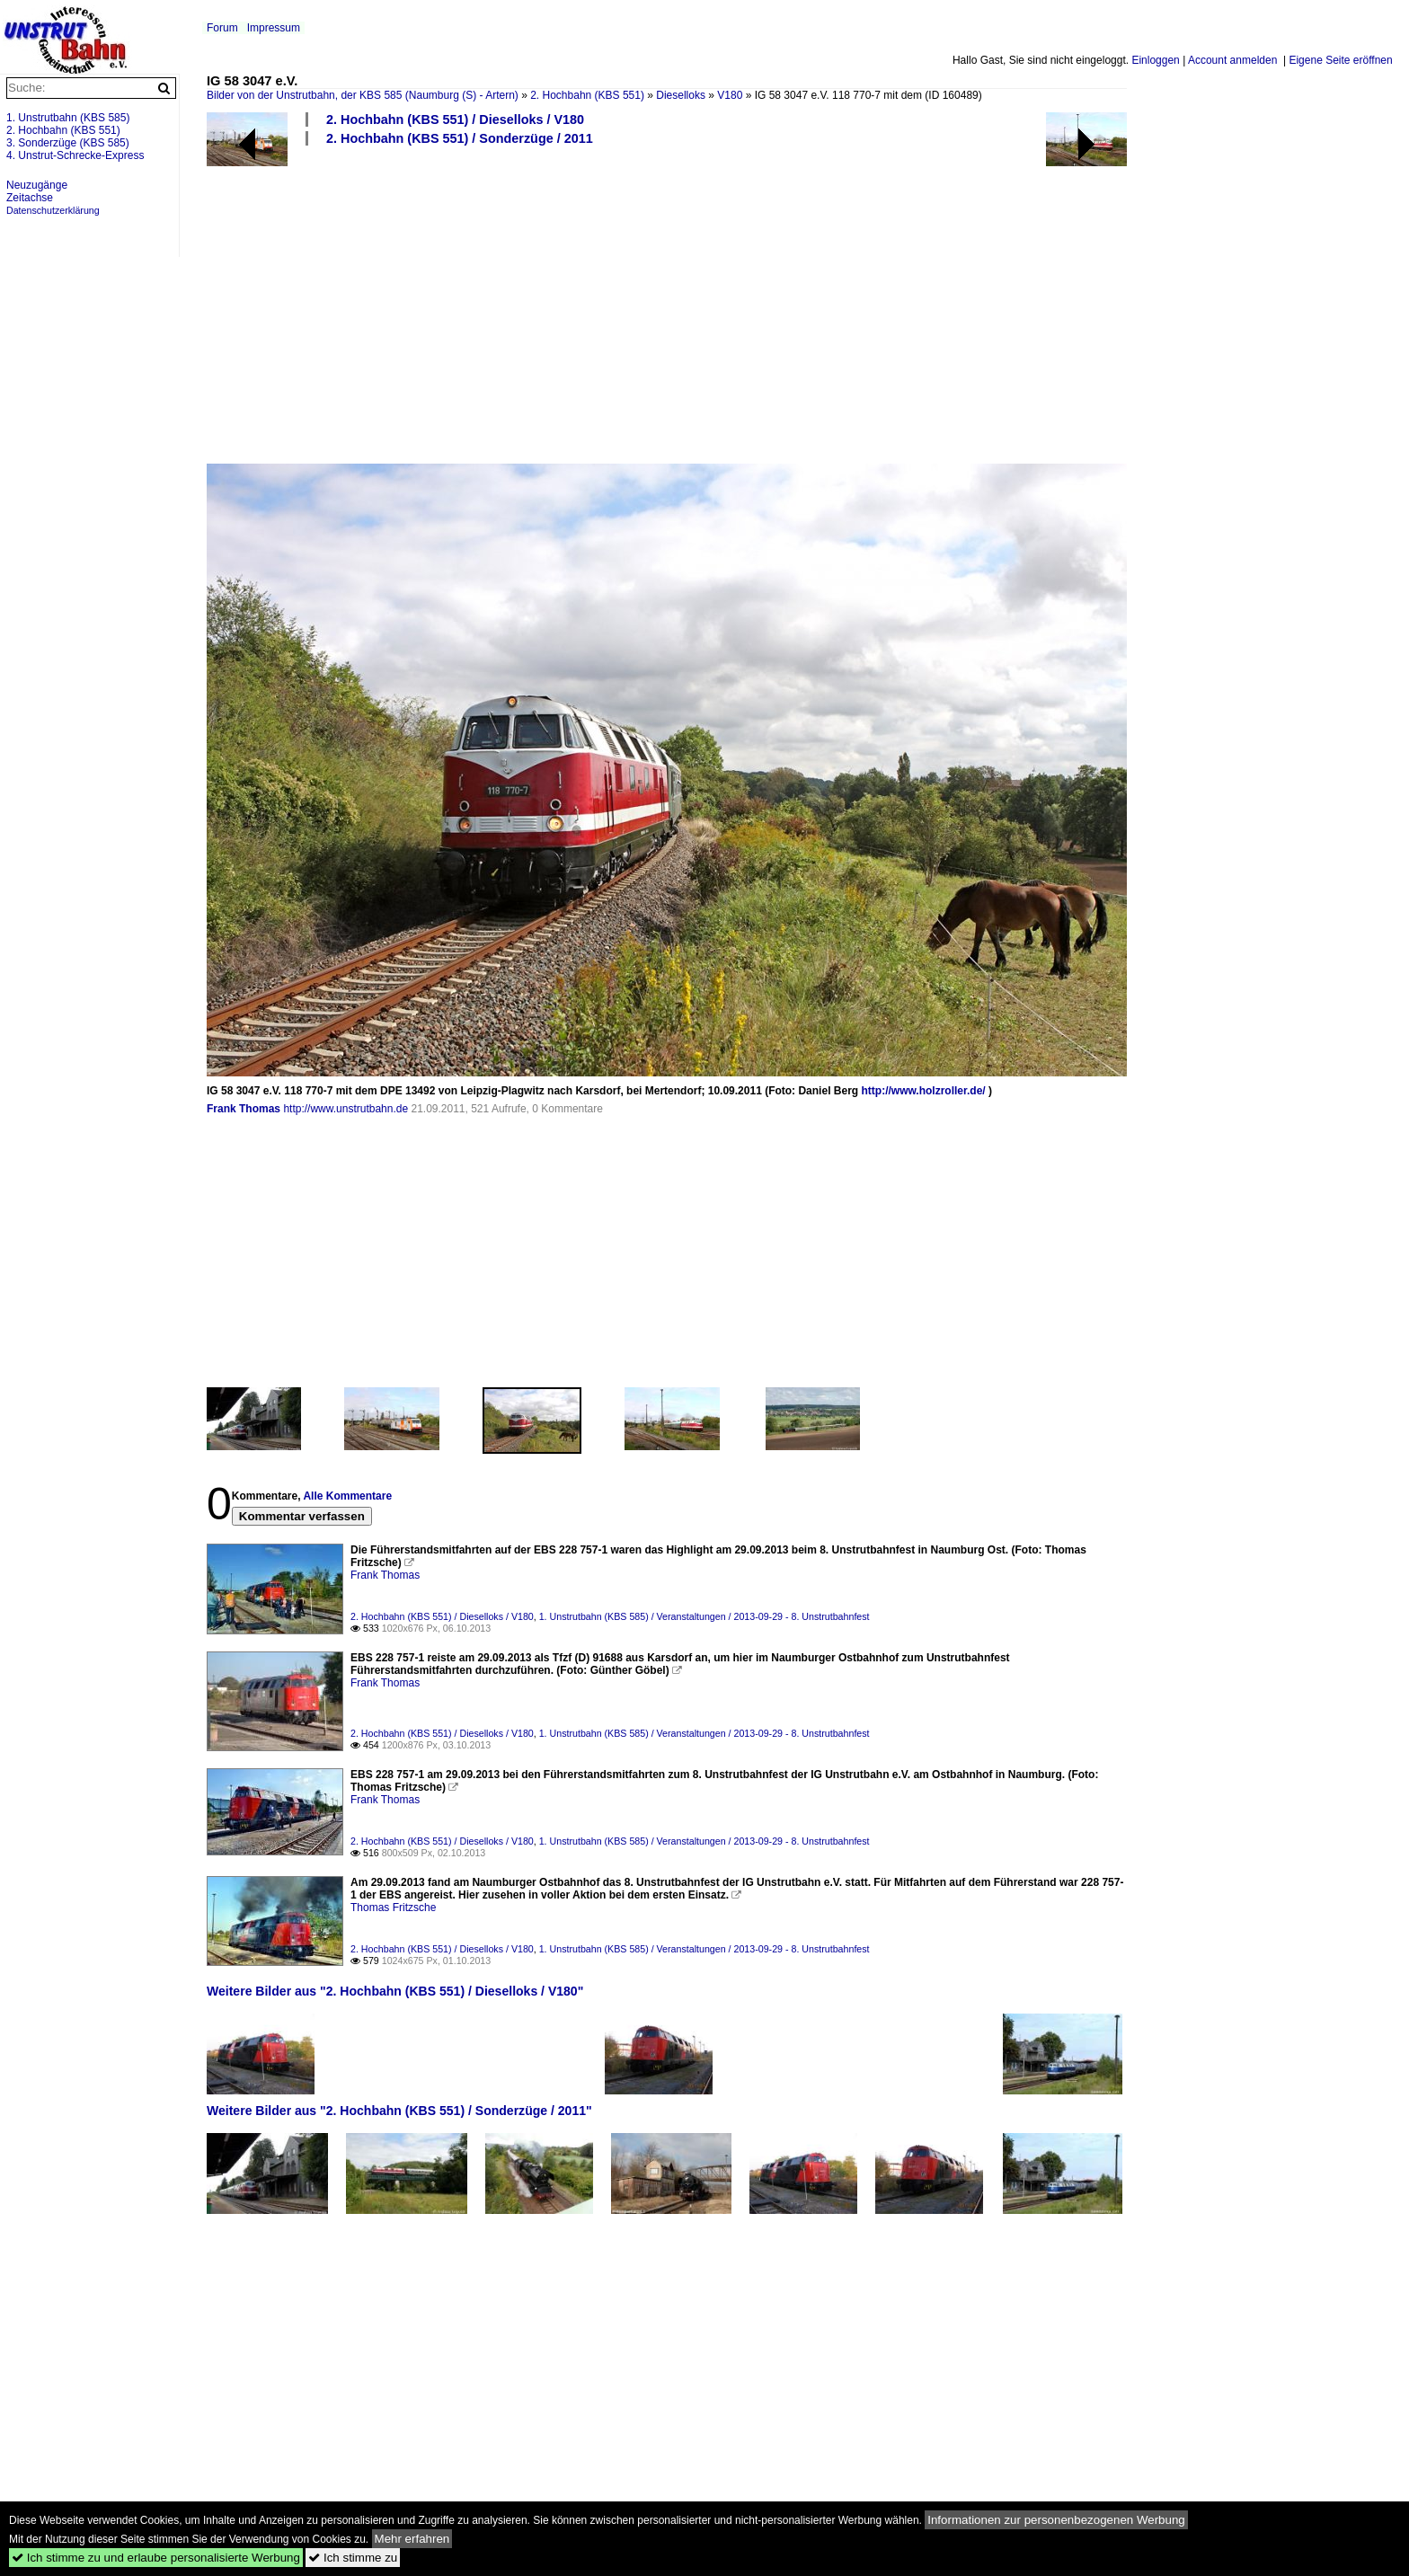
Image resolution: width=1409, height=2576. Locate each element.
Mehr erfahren (412, 2538)
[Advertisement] (746, 303)
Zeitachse (29, 197)
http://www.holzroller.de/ (923, 1090)
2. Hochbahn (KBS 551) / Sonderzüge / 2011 (459, 138)
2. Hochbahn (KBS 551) (587, 95)
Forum (222, 28)
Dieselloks (680, 95)
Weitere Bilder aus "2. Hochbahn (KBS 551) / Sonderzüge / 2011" (399, 2110)
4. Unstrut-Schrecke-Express (75, 155)
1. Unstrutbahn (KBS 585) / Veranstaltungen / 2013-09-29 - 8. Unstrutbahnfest (704, 1616)
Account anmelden (1232, 60)
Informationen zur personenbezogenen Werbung (1056, 2520)
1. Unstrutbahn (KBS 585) (67, 117)
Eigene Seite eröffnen (1340, 60)
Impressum (273, 28)
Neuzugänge (36, 185)
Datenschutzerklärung (53, 210)
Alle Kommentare (347, 1496)
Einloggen (1155, 60)
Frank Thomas (243, 1108)
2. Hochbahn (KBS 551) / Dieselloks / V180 (455, 119)
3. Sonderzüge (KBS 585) (67, 143)
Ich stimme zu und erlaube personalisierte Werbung (156, 2557)
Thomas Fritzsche (393, 1907)
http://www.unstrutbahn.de (345, 1108)
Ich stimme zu (352, 2557)
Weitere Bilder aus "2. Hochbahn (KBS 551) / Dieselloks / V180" (395, 1991)
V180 (729, 95)
